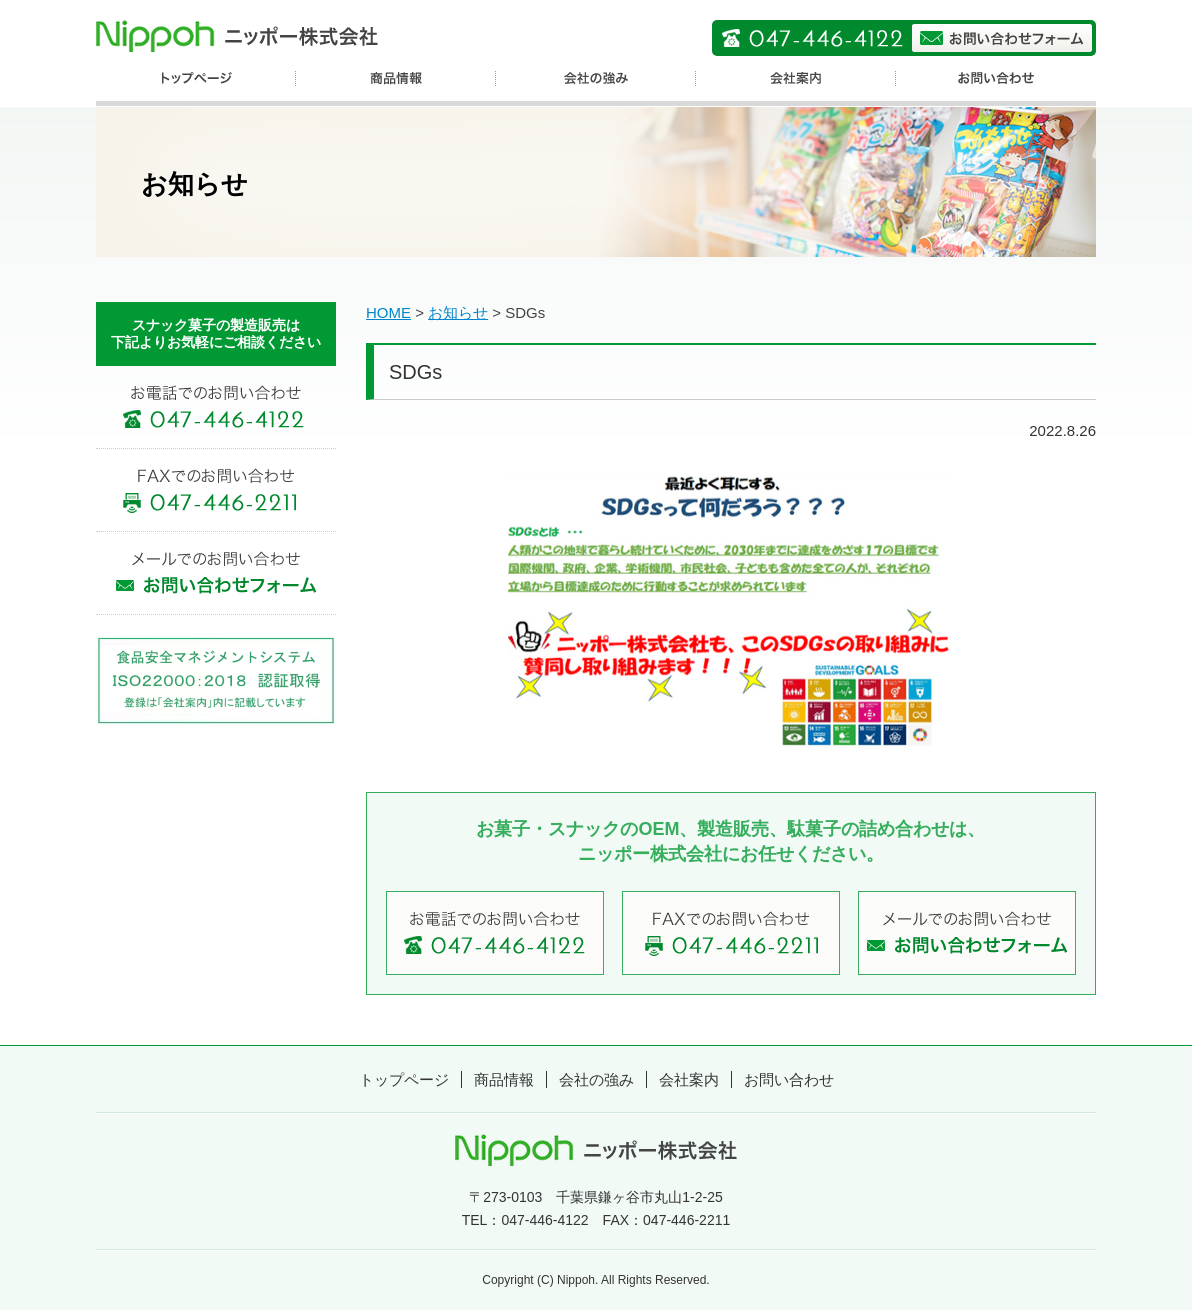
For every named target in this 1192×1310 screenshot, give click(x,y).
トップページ (404, 1079)
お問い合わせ (789, 1079)
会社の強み (596, 1079)
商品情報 (504, 1079)
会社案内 (689, 1079)
